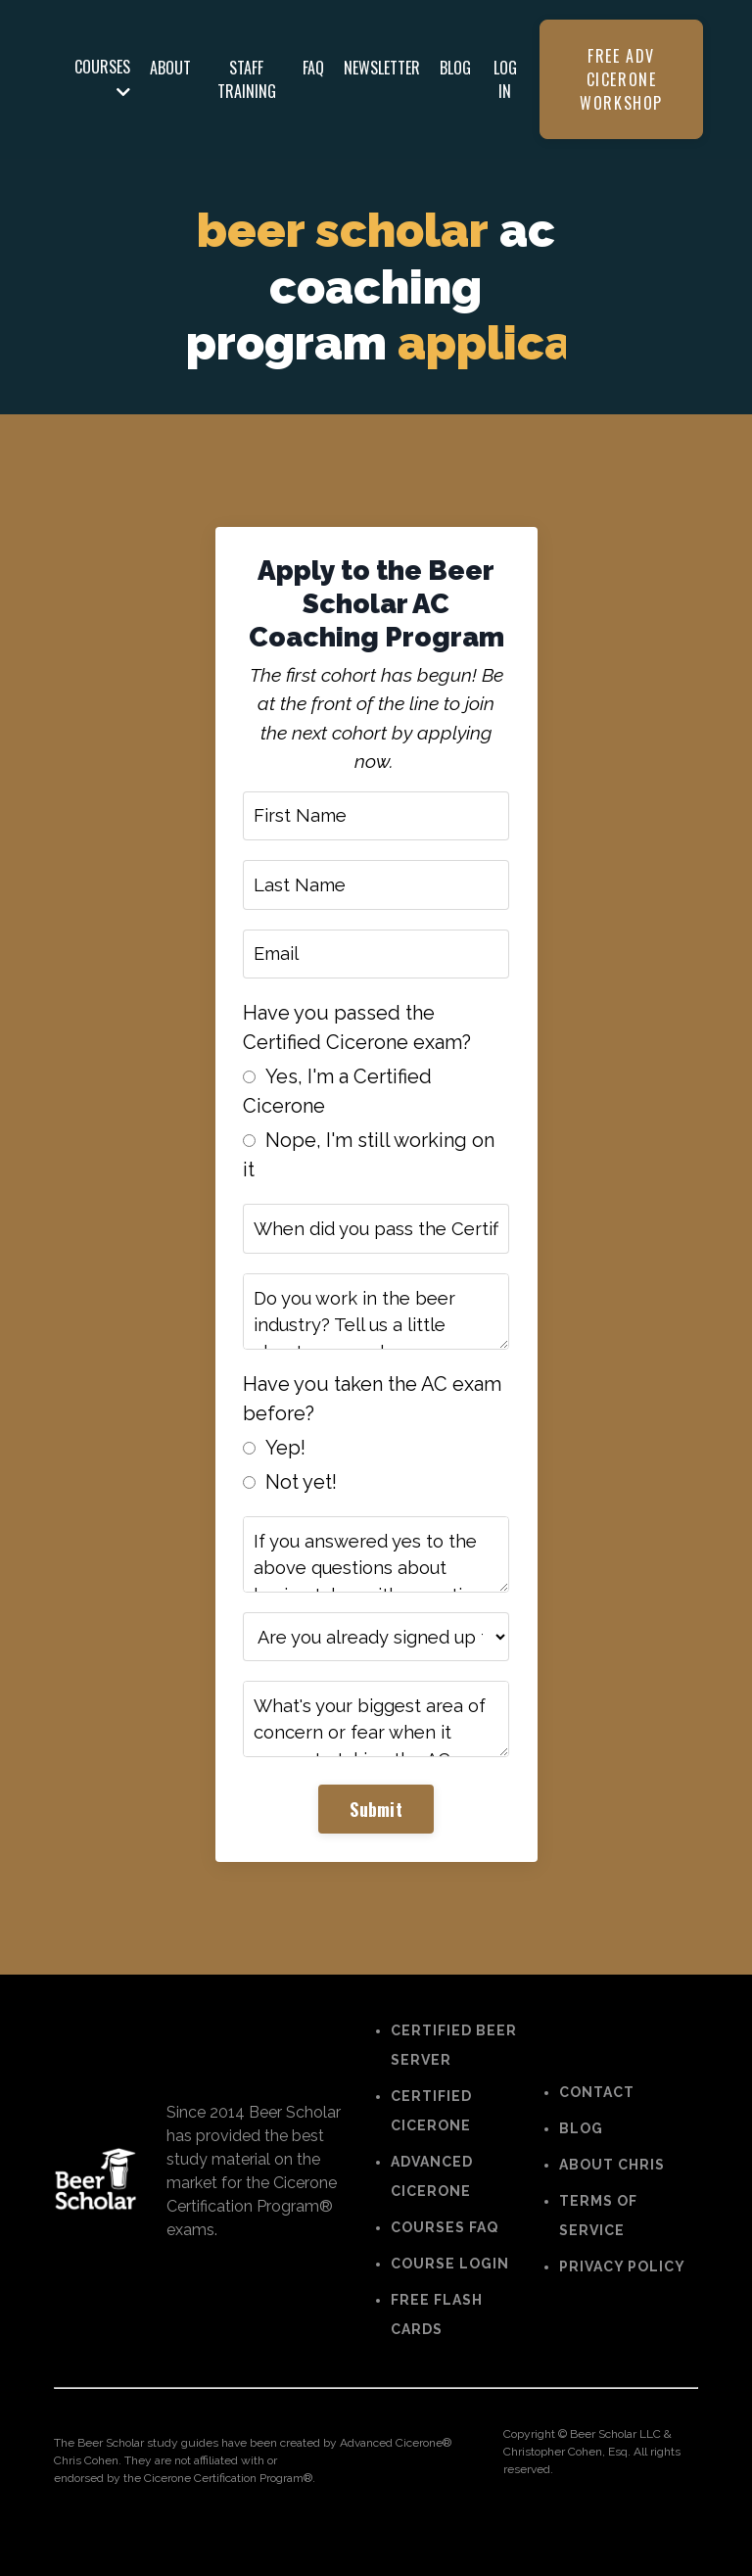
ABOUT (170, 67)
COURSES (102, 77)
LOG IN (505, 79)
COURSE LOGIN (450, 2294)
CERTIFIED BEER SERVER (454, 2075)
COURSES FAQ (444, 2258)
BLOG (455, 67)
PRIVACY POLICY (622, 2297)
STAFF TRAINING (246, 79)
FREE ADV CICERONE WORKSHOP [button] (621, 79)
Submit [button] (376, 1837)
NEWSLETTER (382, 67)
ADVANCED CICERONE (432, 2206)
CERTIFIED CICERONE (431, 2141)
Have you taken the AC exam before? (374, 1418)
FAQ (313, 67)
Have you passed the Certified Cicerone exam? (359, 1040)
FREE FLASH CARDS (437, 2344)
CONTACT (596, 2122)
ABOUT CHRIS (612, 2195)
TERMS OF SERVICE (598, 2245)
